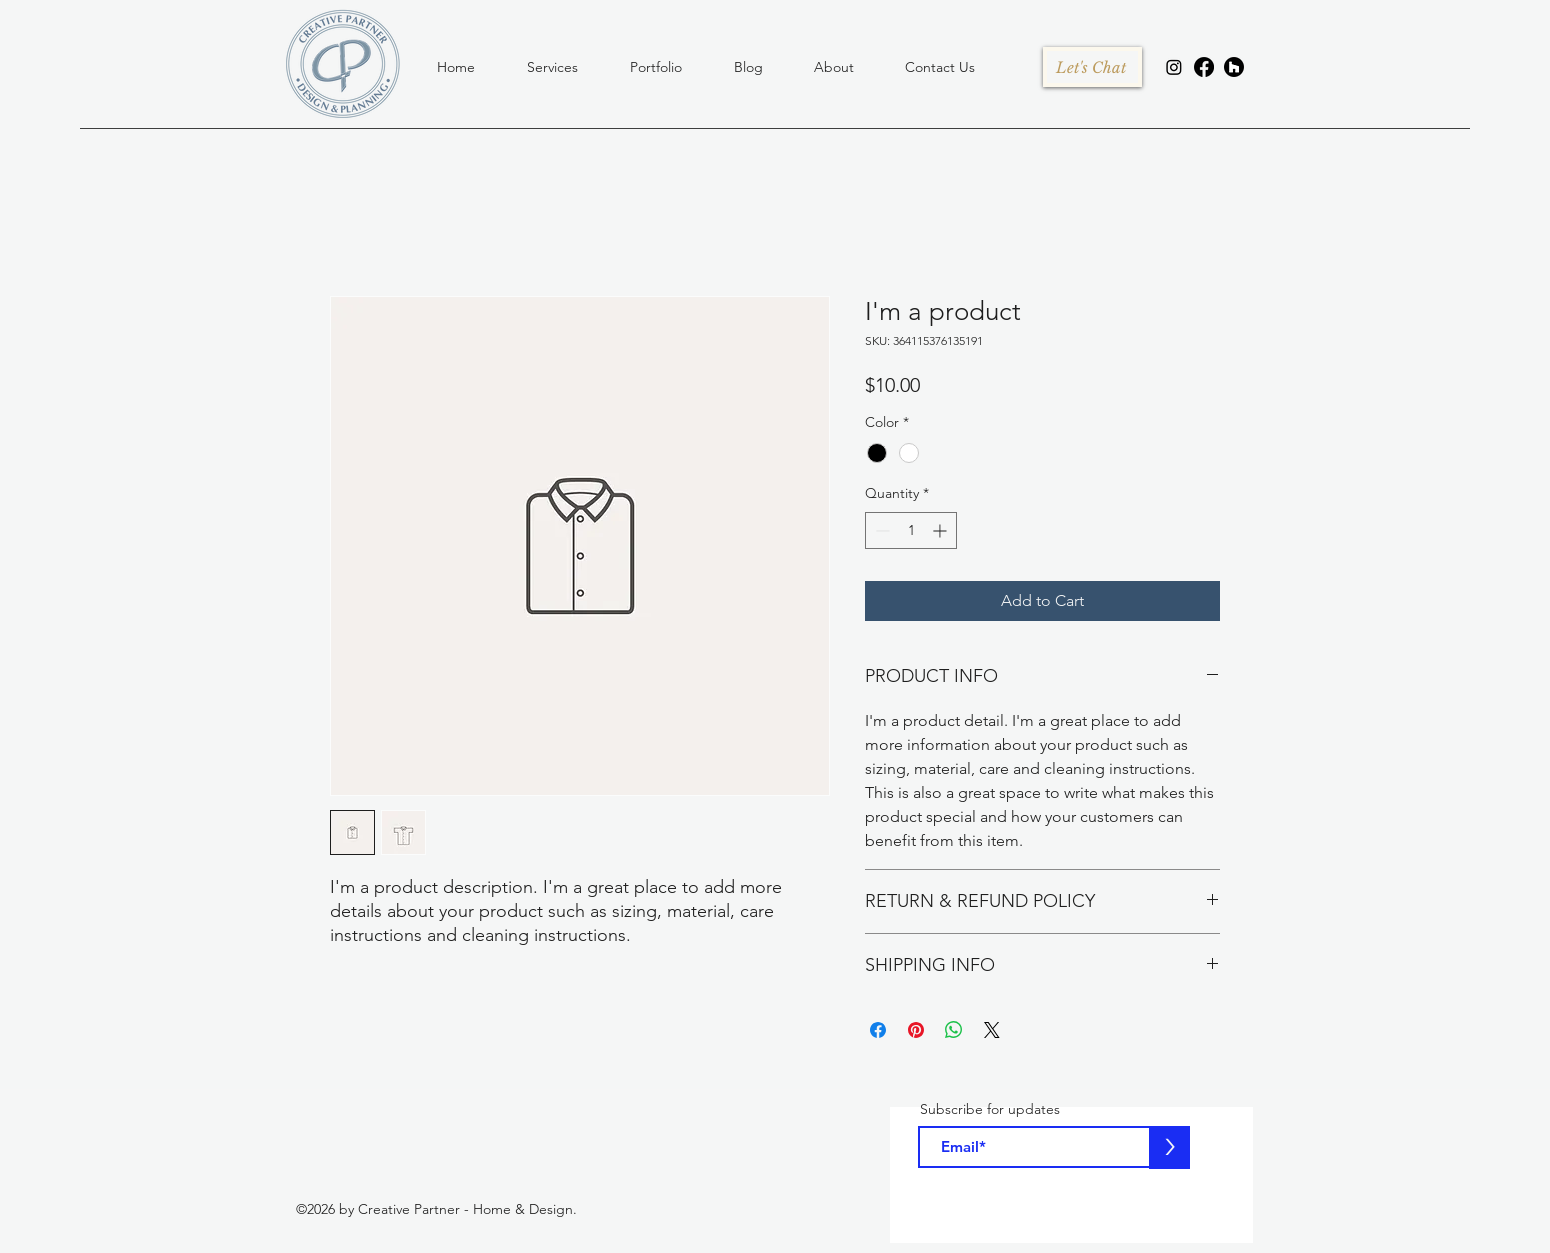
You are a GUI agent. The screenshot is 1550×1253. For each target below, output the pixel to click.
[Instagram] (1174, 67)
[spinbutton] (911, 530)
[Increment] (941, 530)
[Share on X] (992, 1030)
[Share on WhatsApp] (954, 1030)
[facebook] (1204, 67)
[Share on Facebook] (878, 1030)
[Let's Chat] (1091, 67)
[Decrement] (880, 530)
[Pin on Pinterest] (916, 1030)
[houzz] (1234, 67)
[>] (1169, 1147)
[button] (552, 67)
